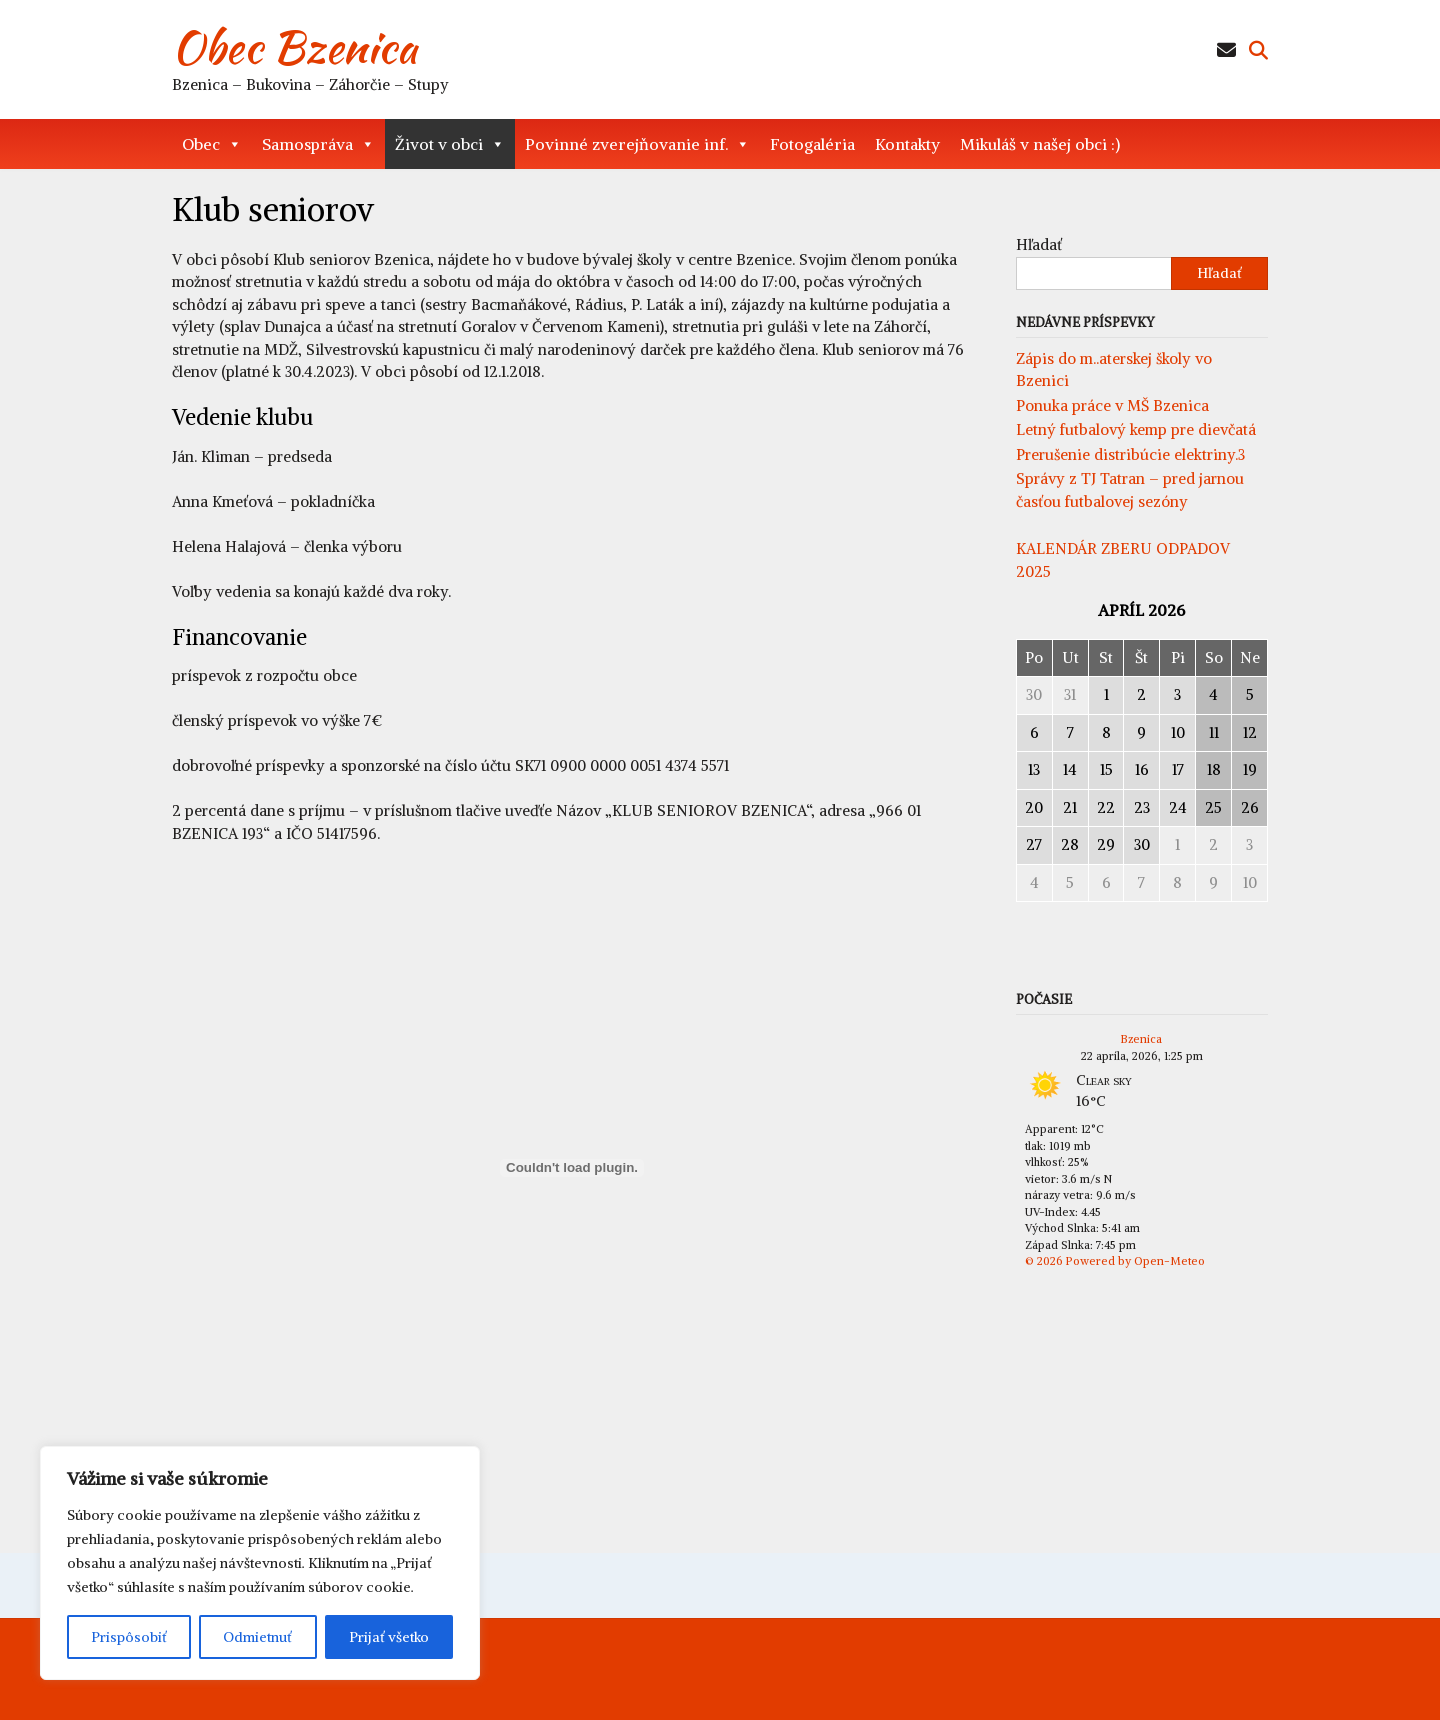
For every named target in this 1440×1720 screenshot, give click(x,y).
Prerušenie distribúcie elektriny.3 (1130, 454)
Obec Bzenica (294, 47)
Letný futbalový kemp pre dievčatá (1136, 429)
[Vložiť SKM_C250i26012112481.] (572, 1168)
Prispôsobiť (129, 1637)
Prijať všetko (389, 1637)
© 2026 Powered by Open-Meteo (1115, 1261)
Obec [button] (212, 144)
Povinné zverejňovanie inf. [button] (637, 144)
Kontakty (907, 144)
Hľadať (1039, 244)
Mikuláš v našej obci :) (1040, 144)
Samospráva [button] (318, 144)
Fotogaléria (812, 144)
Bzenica (1141, 1039)
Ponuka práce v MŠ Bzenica (1112, 405)
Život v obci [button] (450, 144)
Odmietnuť (257, 1637)
